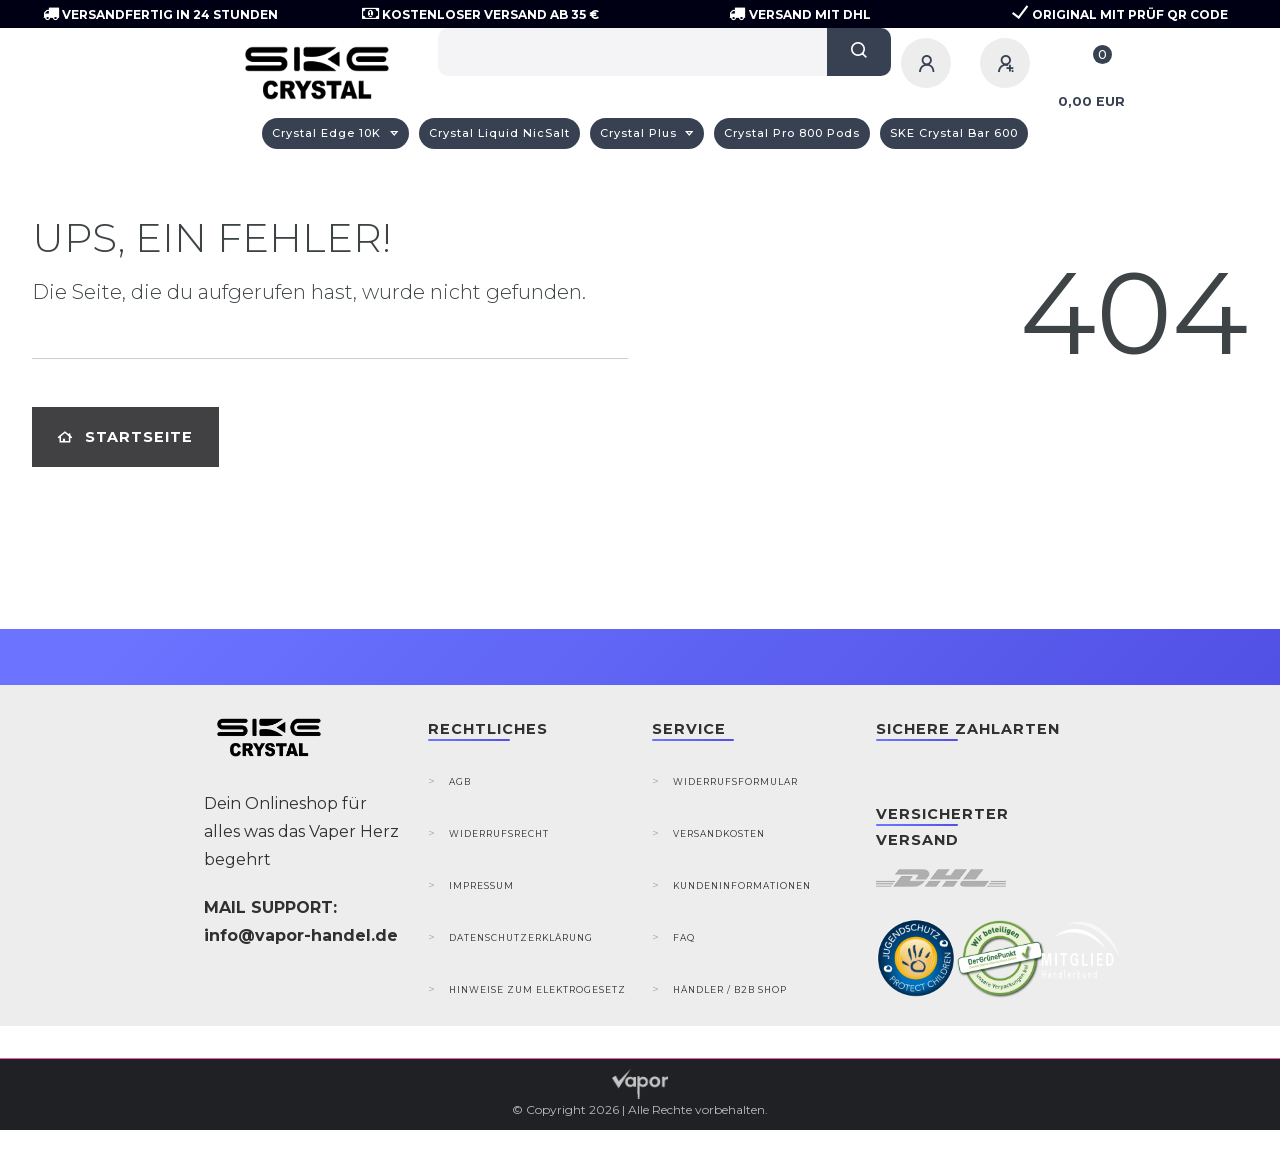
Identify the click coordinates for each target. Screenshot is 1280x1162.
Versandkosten (719, 833)
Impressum (481, 885)
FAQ (684, 937)
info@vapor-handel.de (301, 935)
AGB (460, 781)
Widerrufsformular (735, 781)
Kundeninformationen (742, 885)
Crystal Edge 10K (328, 133)
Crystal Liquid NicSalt (499, 133)
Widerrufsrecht (499, 833)
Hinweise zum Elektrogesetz (537, 989)
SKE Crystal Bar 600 (954, 133)
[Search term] (632, 52)
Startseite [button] (125, 437)
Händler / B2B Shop (730, 989)
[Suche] (859, 52)
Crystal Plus (640, 133)
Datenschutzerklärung (521, 937)
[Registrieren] (1008, 63)
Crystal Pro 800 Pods (792, 133)
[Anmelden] (929, 63)
